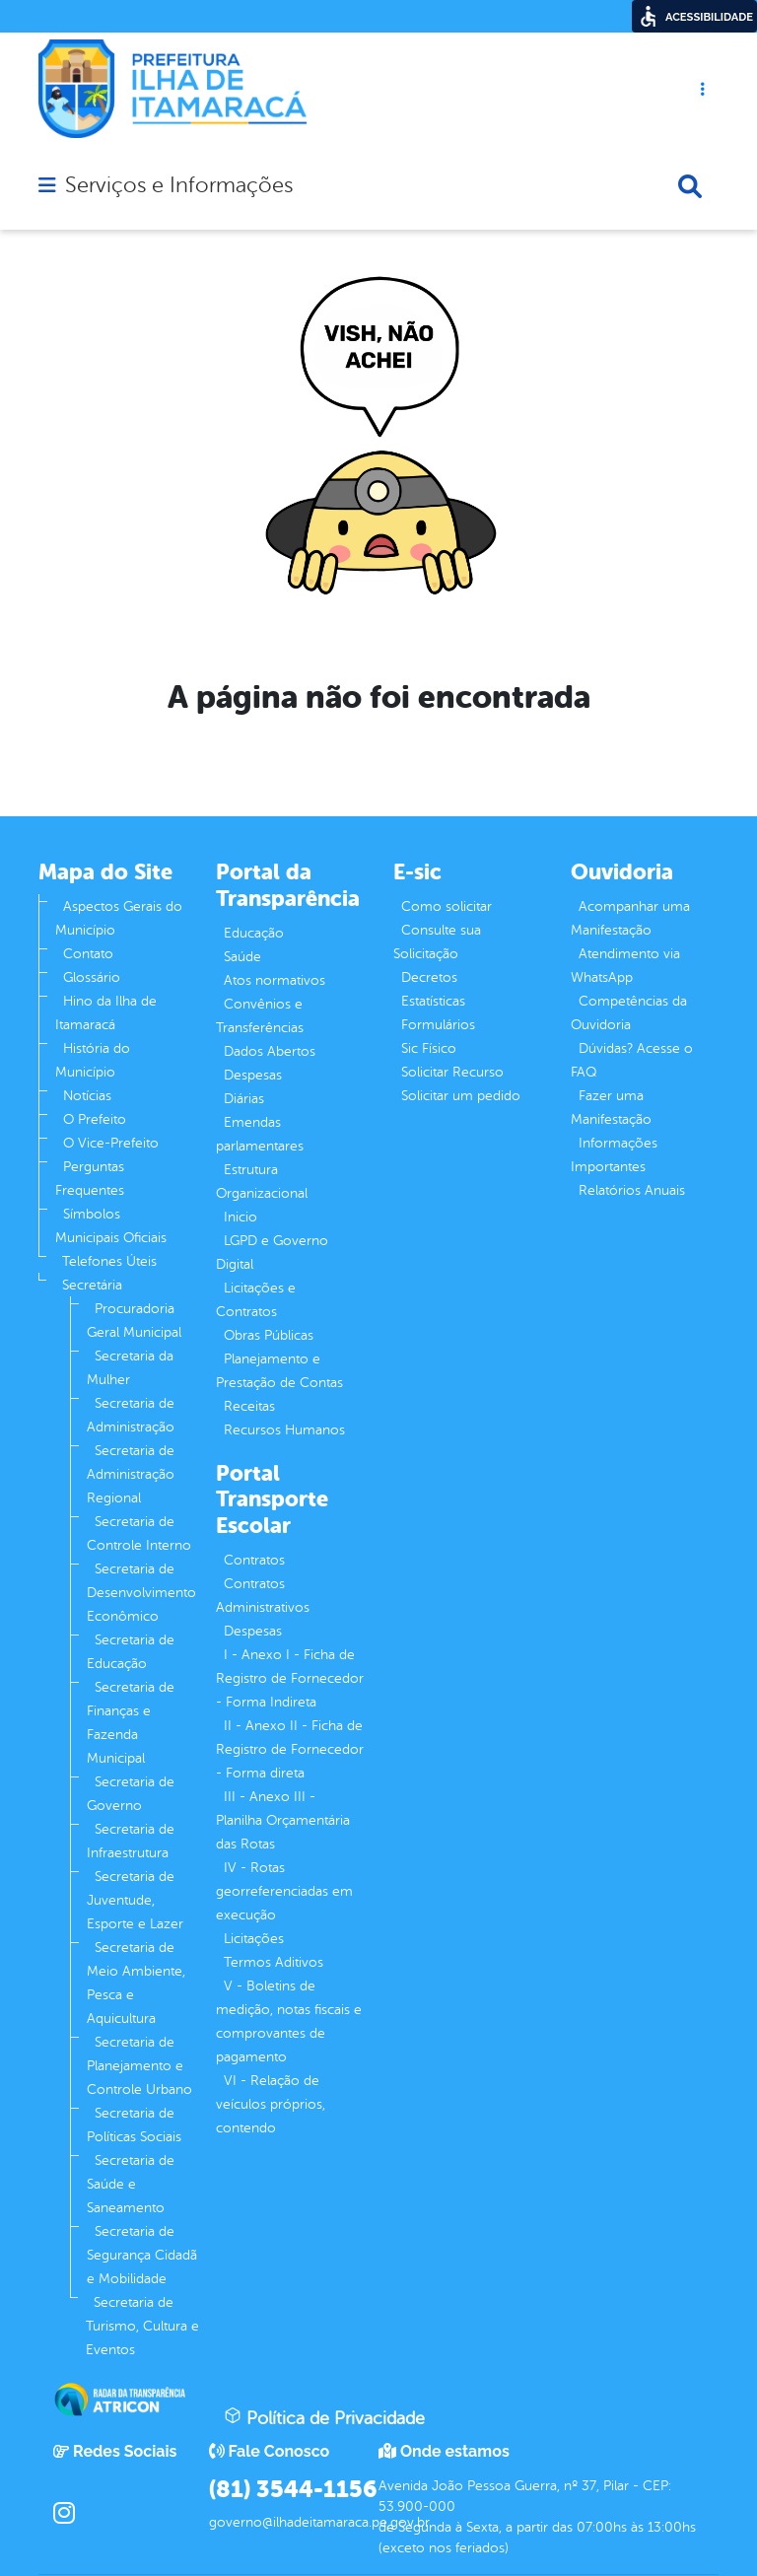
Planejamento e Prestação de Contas (279, 1371)
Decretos (429, 977)
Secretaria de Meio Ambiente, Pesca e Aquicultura (136, 1983)
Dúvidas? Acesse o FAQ (632, 1060)
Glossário (91, 977)
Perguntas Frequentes (89, 1178)
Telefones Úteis (109, 1261)
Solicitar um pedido (460, 1095)
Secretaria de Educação (130, 1652)
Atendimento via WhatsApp (625, 965)
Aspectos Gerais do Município (118, 918)
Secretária (92, 1285)
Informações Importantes (614, 1155)
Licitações (254, 1938)
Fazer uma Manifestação (611, 1107)
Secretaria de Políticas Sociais (134, 2125)
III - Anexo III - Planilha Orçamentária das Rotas (283, 1820)
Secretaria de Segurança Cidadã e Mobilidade (142, 2255)
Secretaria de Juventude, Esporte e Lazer (135, 1900)
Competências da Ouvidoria (629, 1013)
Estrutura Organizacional (262, 1181)
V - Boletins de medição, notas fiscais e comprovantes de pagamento (289, 2021)
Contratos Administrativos (263, 1595)
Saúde (242, 956)
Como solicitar (446, 906)
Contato (88, 953)
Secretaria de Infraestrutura (130, 1841)
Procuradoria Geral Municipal (134, 1320)
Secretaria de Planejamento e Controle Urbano (139, 2066)
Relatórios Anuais (632, 1190)
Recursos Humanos (284, 1430)
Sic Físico (428, 1048)
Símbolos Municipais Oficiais (111, 1226)
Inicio (240, 1217)
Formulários (438, 1024)
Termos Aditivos (273, 1962)
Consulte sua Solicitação (437, 942)
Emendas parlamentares (260, 1134)
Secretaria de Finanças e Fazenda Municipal (130, 1723)
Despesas (253, 1075)
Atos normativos (274, 980)
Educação (254, 933)
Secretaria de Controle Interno (139, 1533)
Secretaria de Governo (130, 1794)
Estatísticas (433, 1001)
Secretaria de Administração (130, 1415)
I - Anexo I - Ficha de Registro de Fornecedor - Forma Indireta (290, 1678)
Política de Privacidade (324, 2417)
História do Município (92, 1060)
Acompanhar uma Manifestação (630, 918)
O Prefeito (94, 1119)
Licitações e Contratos (256, 1300)
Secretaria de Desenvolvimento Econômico (141, 1593)
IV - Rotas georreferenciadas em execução (284, 1891)
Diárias (244, 1098)
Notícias (87, 1095)
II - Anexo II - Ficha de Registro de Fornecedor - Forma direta (290, 1749)
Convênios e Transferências (260, 1016)
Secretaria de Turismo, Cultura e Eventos (142, 2326)
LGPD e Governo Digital (272, 1252)
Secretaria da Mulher (130, 1368)
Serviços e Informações (179, 185)
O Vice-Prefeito (111, 1143)
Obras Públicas (268, 1335)
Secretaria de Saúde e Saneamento (130, 2184)
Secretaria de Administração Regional (130, 1474)
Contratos (254, 1560)
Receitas (249, 1406)
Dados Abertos (269, 1051)
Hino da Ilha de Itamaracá (106, 1013)
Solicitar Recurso (452, 1072)
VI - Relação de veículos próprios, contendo (270, 2104)
